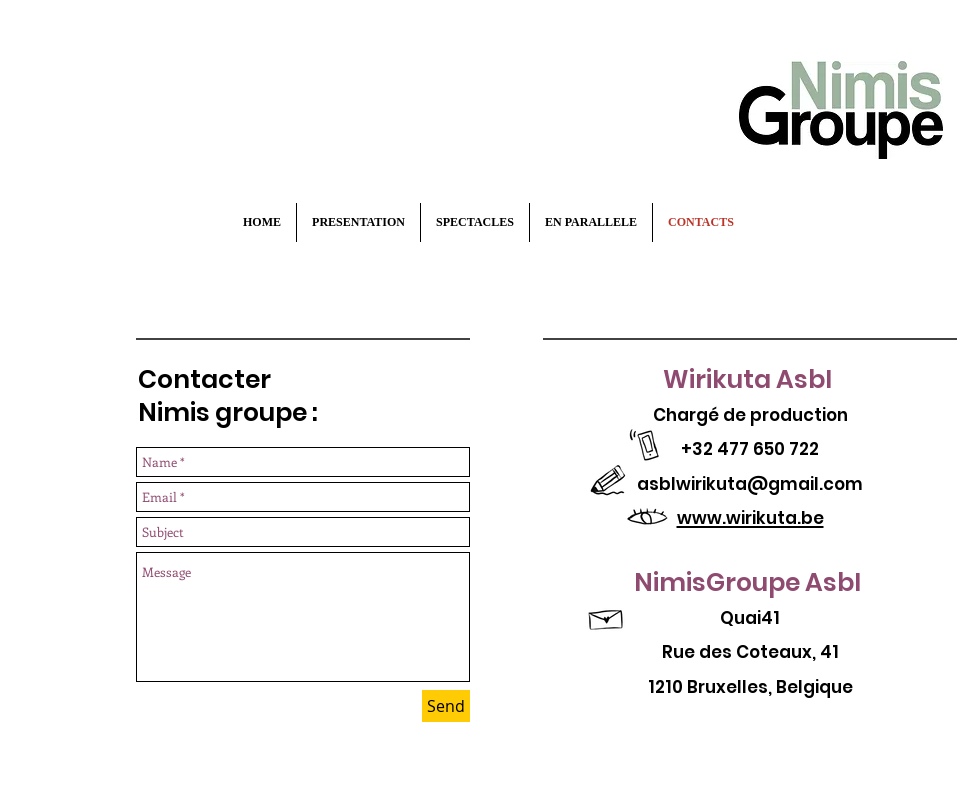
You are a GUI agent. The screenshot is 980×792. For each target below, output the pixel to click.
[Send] (446, 706)
